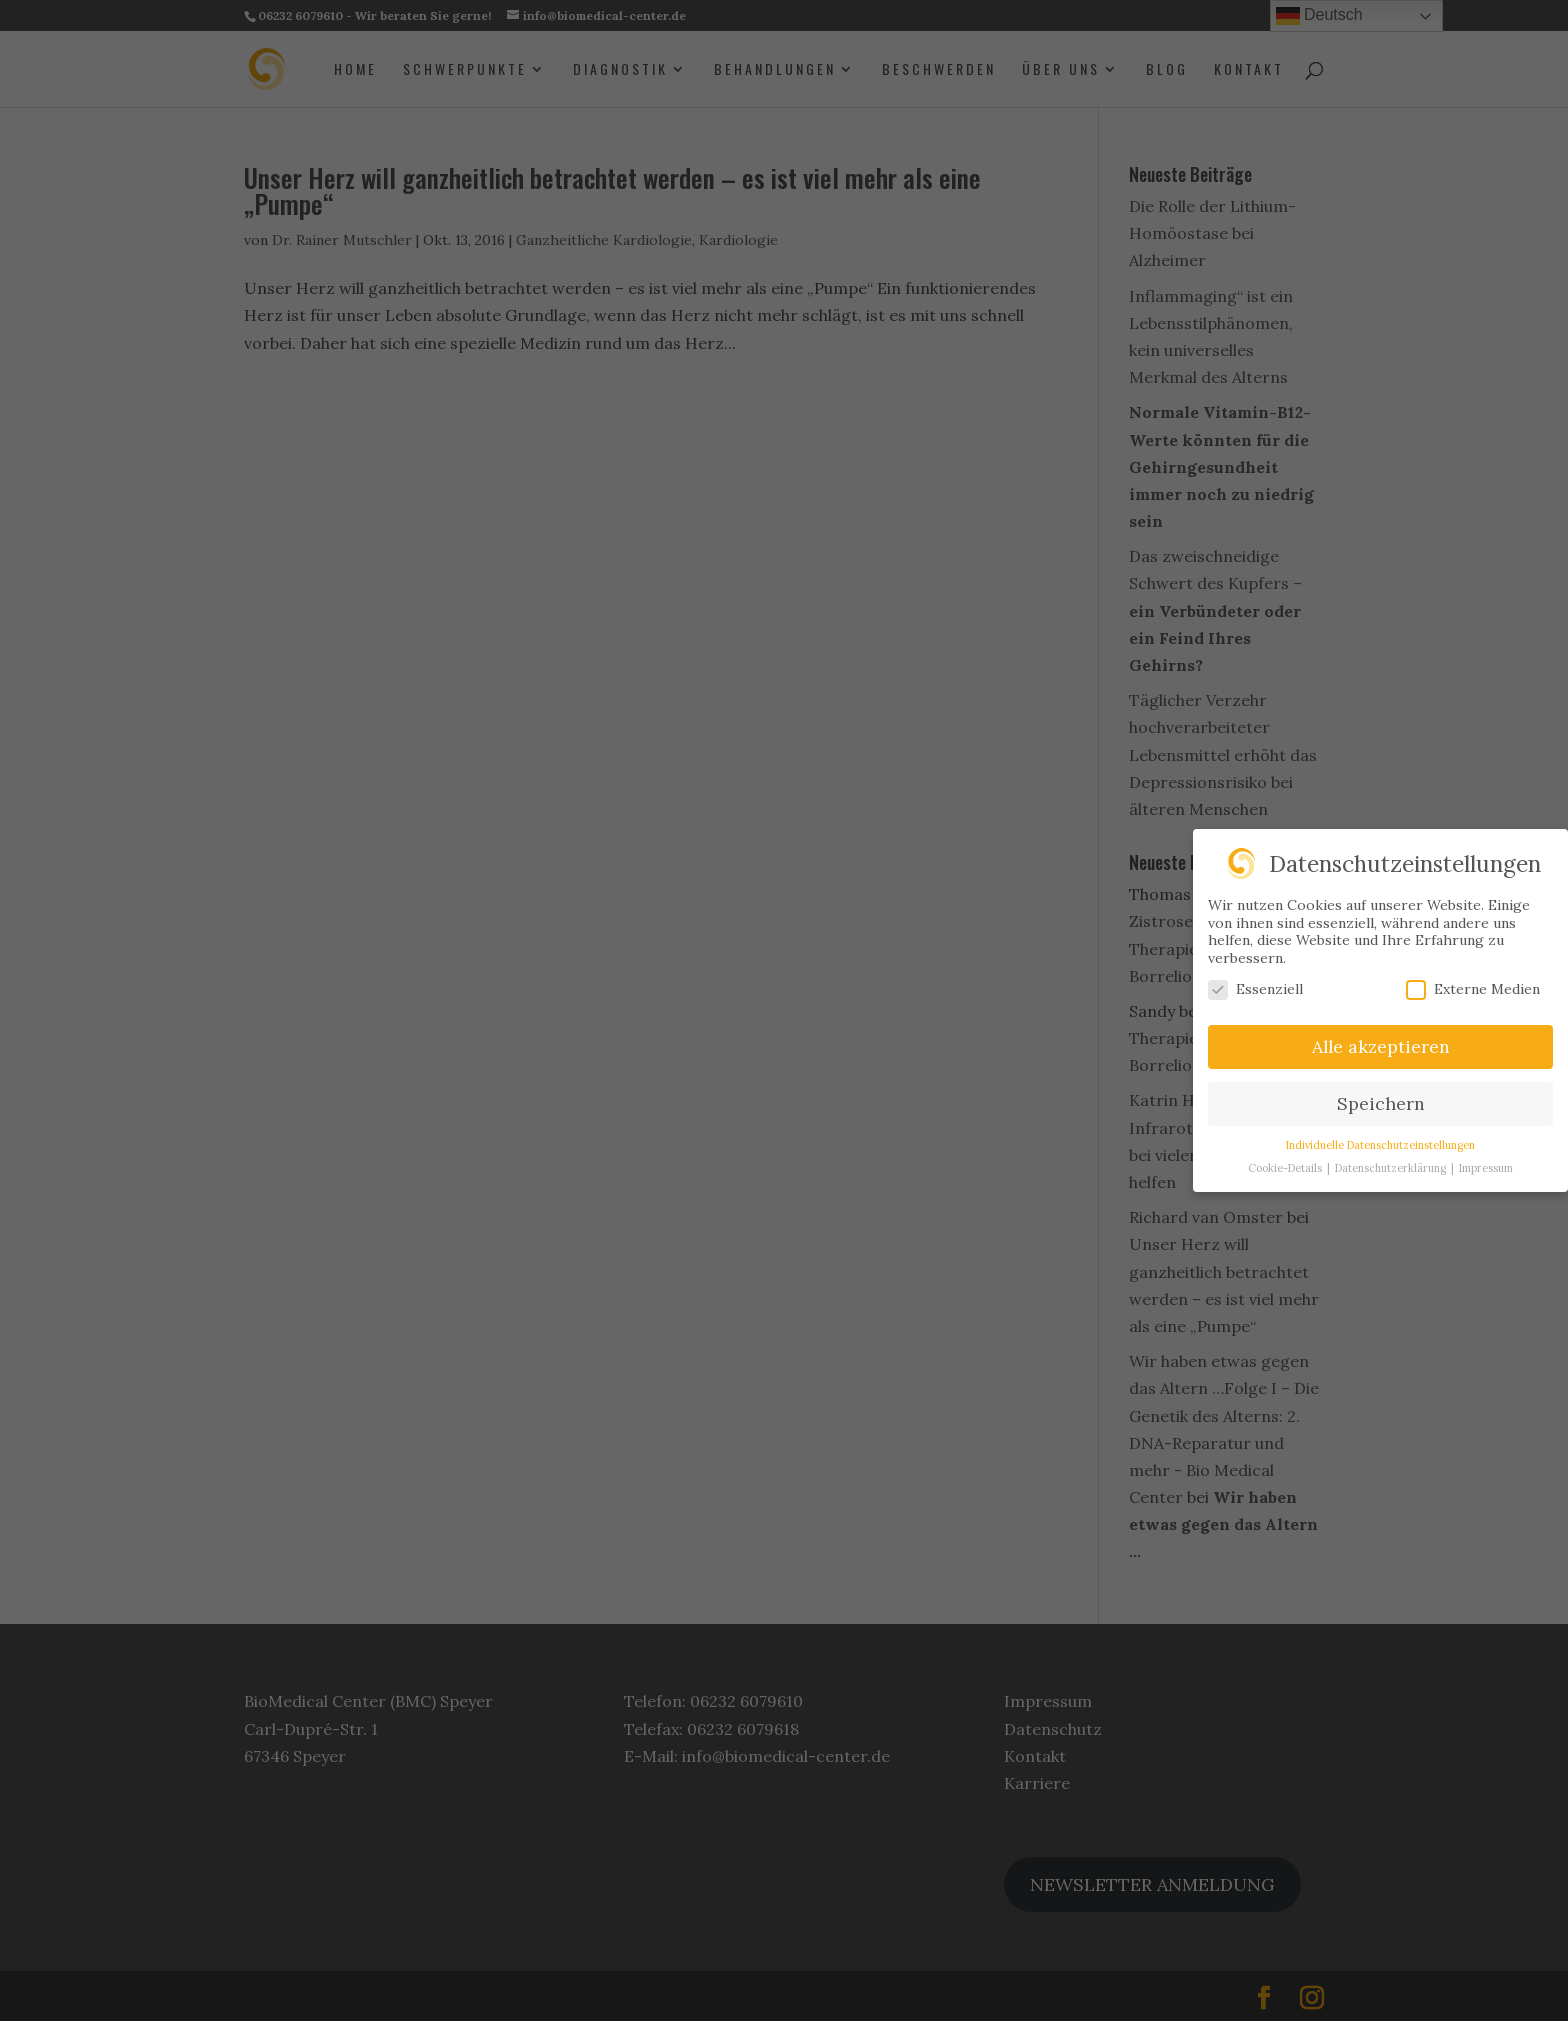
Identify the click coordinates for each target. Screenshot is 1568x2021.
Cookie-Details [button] (1286, 1168)
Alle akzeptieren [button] (1381, 1046)
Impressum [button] (1486, 1168)
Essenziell (1255, 989)
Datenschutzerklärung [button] (1392, 1168)
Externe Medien (1473, 989)
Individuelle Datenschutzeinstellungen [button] (1380, 1145)
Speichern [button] (1381, 1103)
